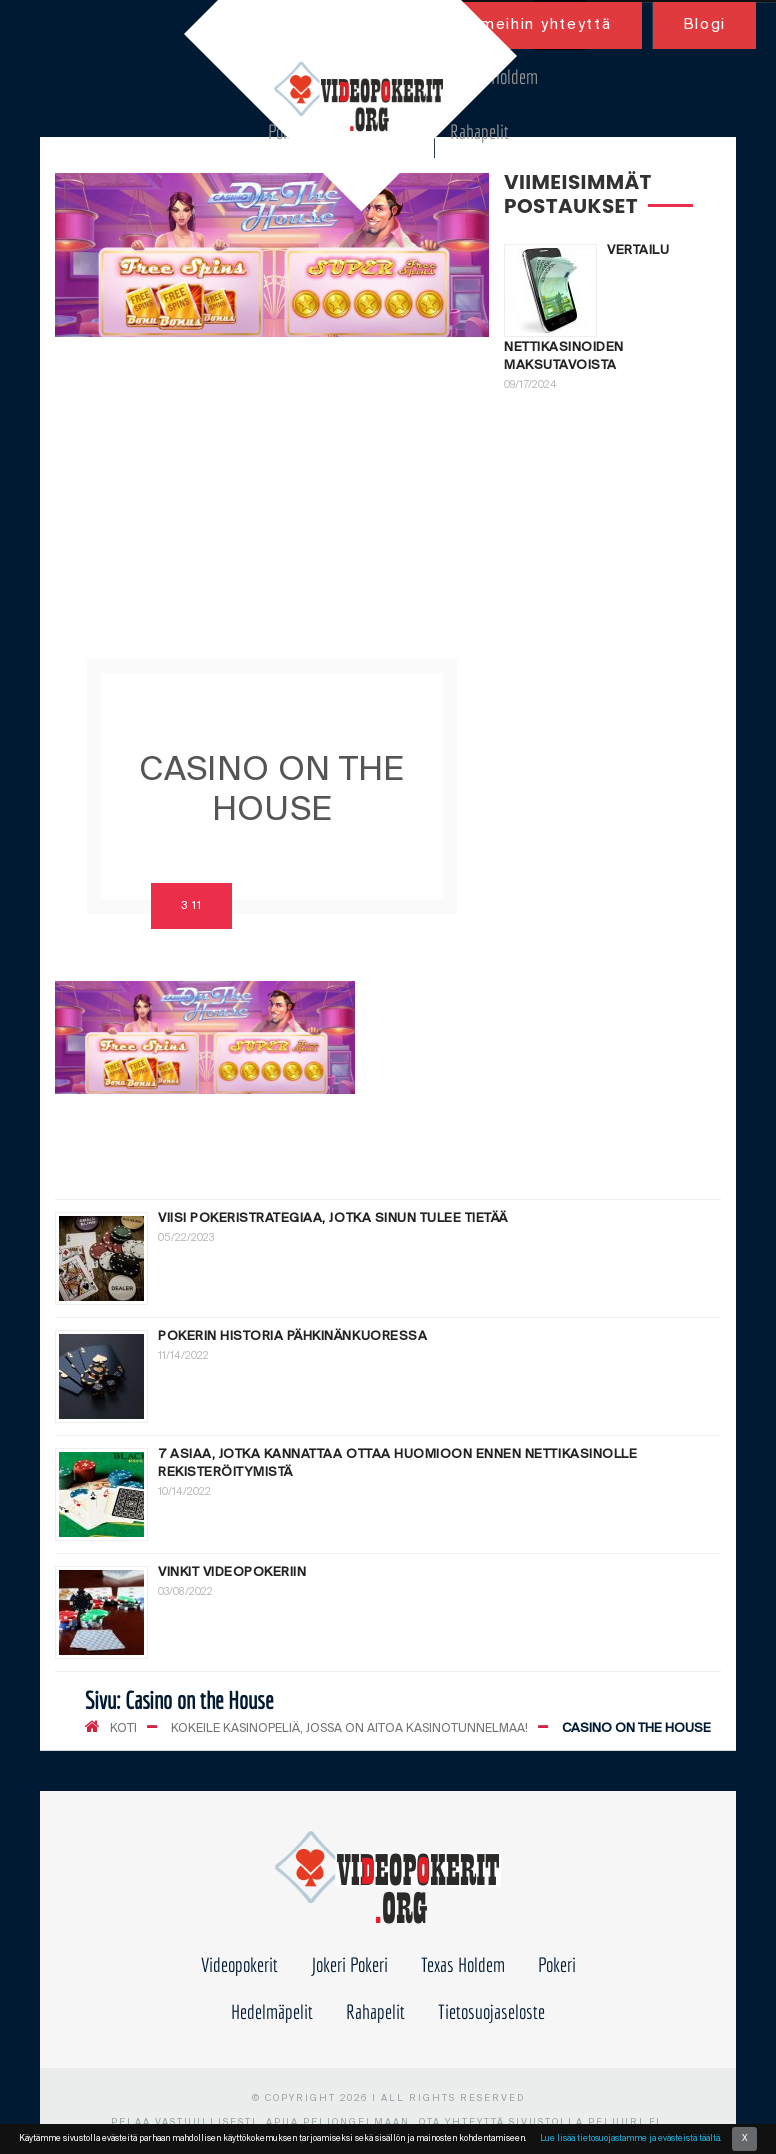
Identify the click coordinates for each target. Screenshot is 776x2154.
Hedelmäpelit (272, 2011)
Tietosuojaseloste (491, 2011)
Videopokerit (239, 1964)
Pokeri (557, 1964)
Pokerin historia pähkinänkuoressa (292, 1336)
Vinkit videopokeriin (232, 1572)
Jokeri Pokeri (349, 1964)
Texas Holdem (496, 76)
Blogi (705, 25)
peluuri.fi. (627, 2122)
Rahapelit (479, 131)
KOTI (123, 1728)
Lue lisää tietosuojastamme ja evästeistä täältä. (630, 2138)
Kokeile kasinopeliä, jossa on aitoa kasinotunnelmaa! (349, 1728)
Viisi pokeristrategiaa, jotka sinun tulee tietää (333, 1218)
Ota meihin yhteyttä (527, 25)
